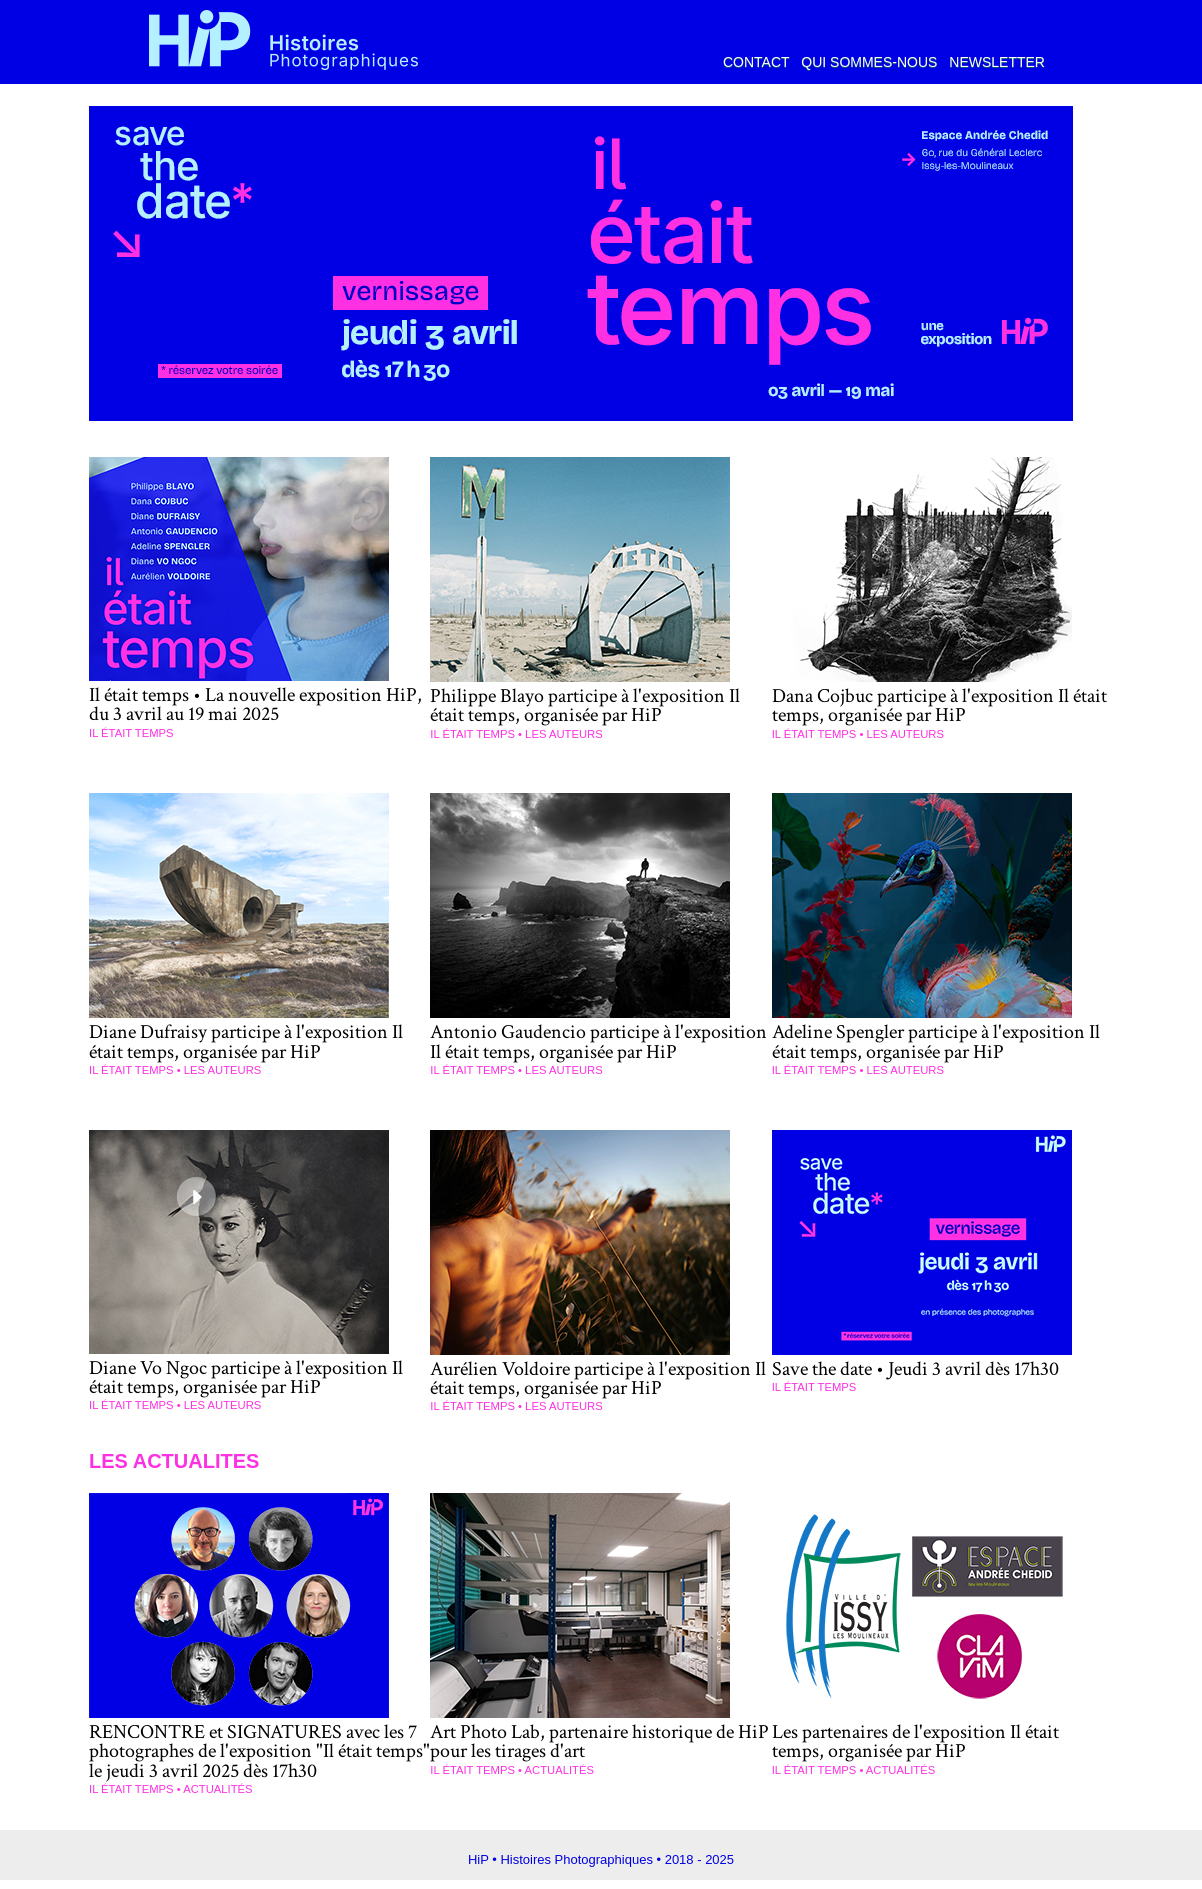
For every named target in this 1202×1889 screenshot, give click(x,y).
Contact (758, 62)
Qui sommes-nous (871, 62)
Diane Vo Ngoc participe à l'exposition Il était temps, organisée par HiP (255, 1391)
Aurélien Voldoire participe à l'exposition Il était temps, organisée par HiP (599, 1392)
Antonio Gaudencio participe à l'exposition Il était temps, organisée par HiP (593, 1048)
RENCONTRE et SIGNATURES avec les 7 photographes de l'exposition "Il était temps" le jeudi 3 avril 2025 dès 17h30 (258, 1761)
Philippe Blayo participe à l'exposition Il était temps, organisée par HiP (592, 705)
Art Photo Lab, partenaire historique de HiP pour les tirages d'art (592, 1752)
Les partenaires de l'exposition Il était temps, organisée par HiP (925, 1752)
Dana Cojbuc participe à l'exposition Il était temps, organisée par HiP (928, 705)
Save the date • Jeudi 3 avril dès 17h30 (927, 1382)
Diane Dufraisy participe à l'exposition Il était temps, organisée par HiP (255, 1039)
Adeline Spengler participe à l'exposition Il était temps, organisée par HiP (937, 1039)
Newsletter (997, 62)
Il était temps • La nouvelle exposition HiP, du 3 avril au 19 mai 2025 (244, 704)
